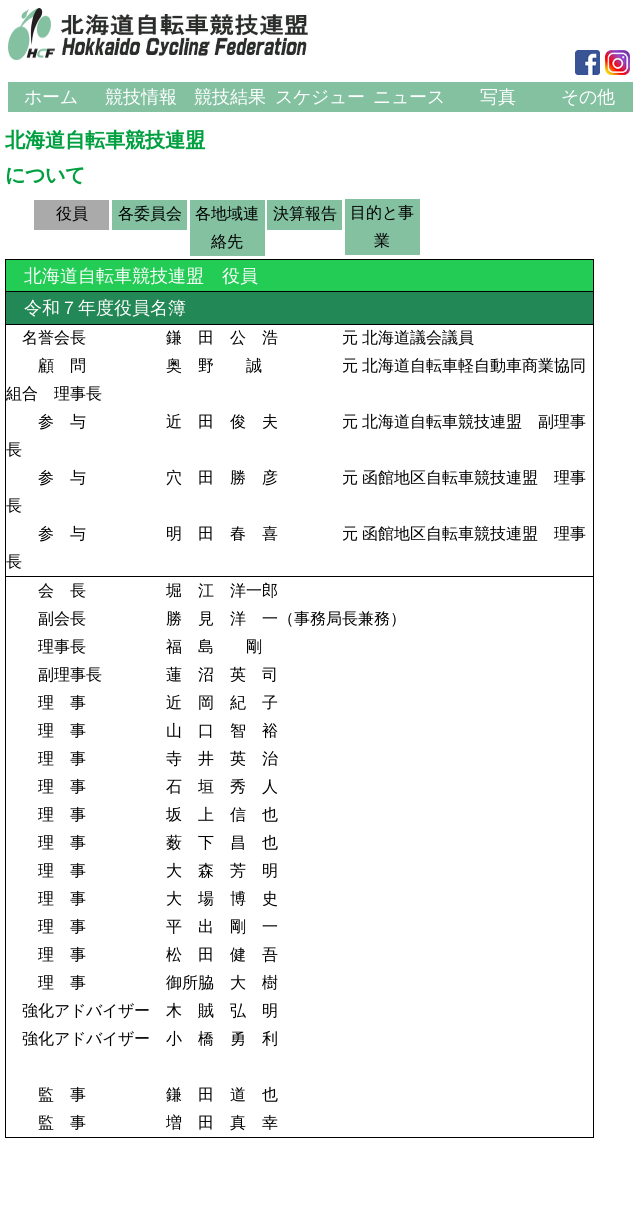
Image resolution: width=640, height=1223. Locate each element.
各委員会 (150, 213)
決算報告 (305, 213)
